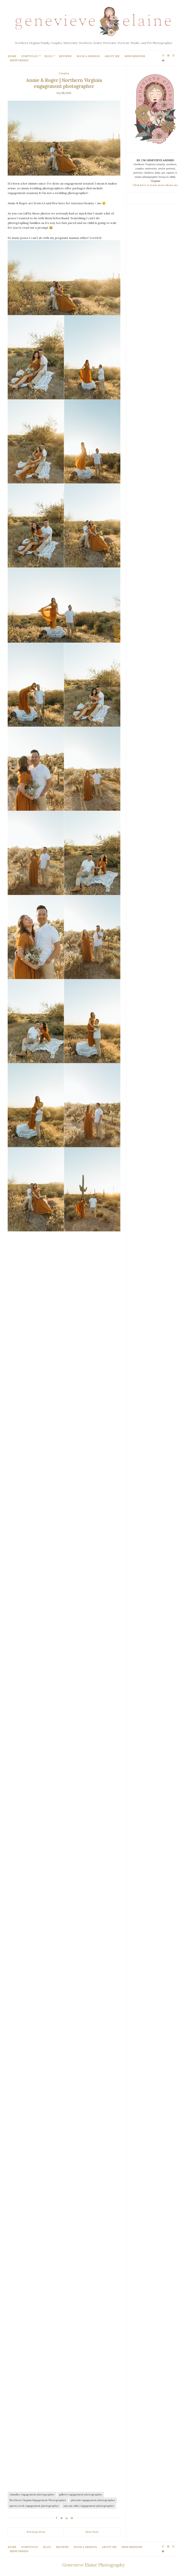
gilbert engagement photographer (80, 2494)
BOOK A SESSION (88, 56)
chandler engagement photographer (32, 2494)
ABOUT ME (112, 56)
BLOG (48, 56)
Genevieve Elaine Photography (93, 2565)
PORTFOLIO (29, 56)
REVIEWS (65, 56)
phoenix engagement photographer (93, 2500)
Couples (64, 73)
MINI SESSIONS (135, 56)
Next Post (91, 2532)
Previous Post (36, 2532)
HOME (12, 56)
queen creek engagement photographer (34, 2505)
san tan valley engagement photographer (89, 2505)
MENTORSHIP (19, 60)
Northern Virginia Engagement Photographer (37, 2500)
